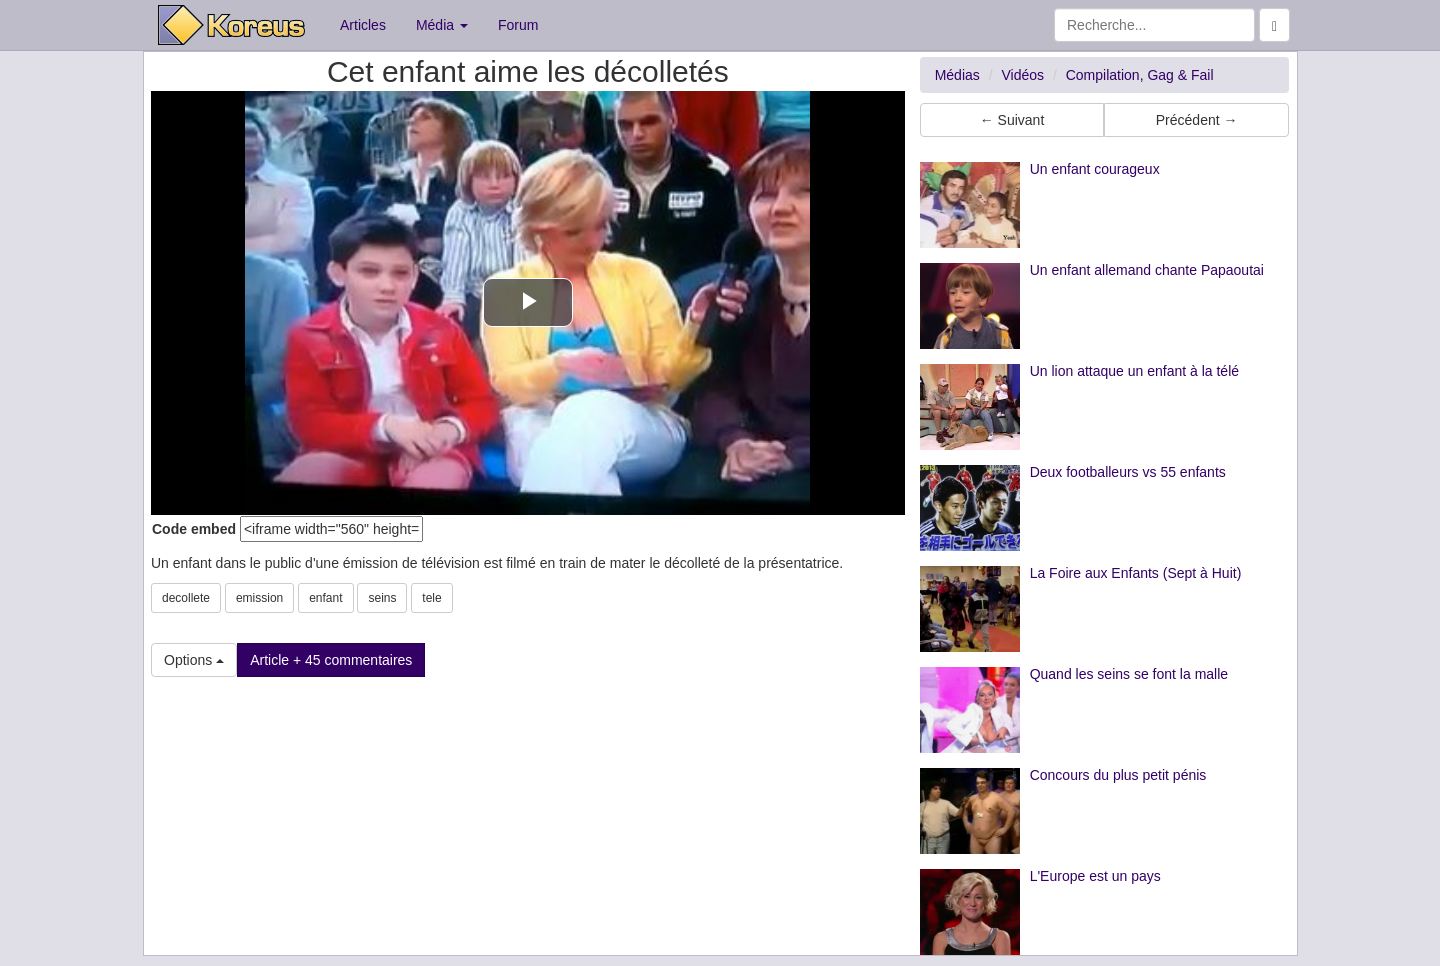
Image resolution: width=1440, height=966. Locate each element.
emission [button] (259, 598)
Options (194, 660)
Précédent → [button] (1197, 120)
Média (442, 25)
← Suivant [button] (1012, 120)
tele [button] (431, 598)
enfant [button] (325, 598)
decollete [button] (186, 598)
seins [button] (382, 598)
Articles (363, 25)
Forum (518, 25)
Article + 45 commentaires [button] (331, 660)
